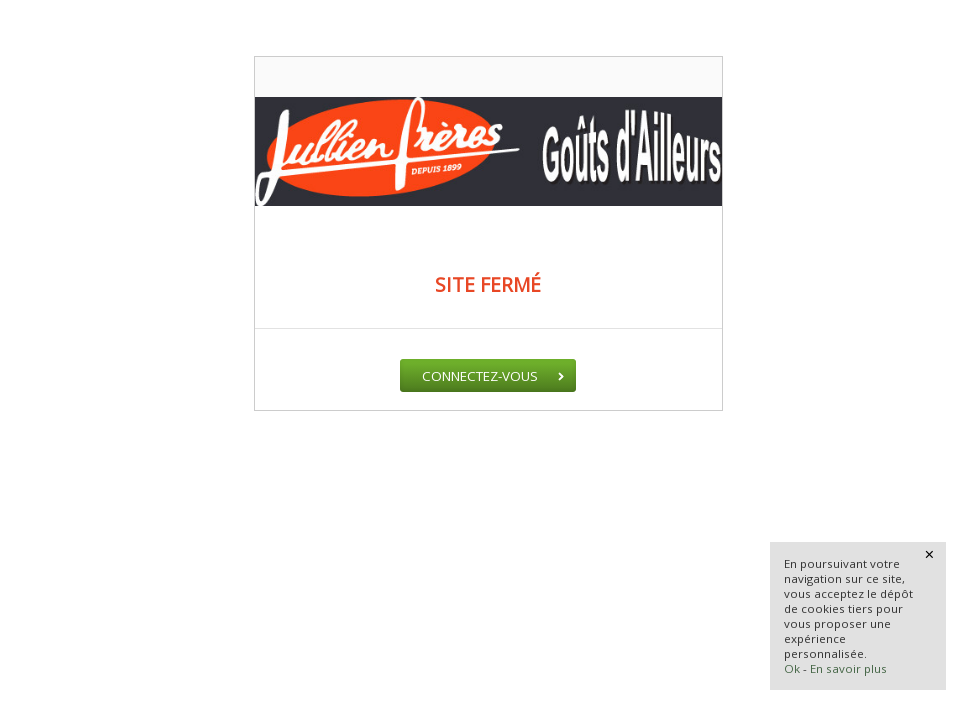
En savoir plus (848, 668)
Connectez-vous (480, 376)
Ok (792, 668)
